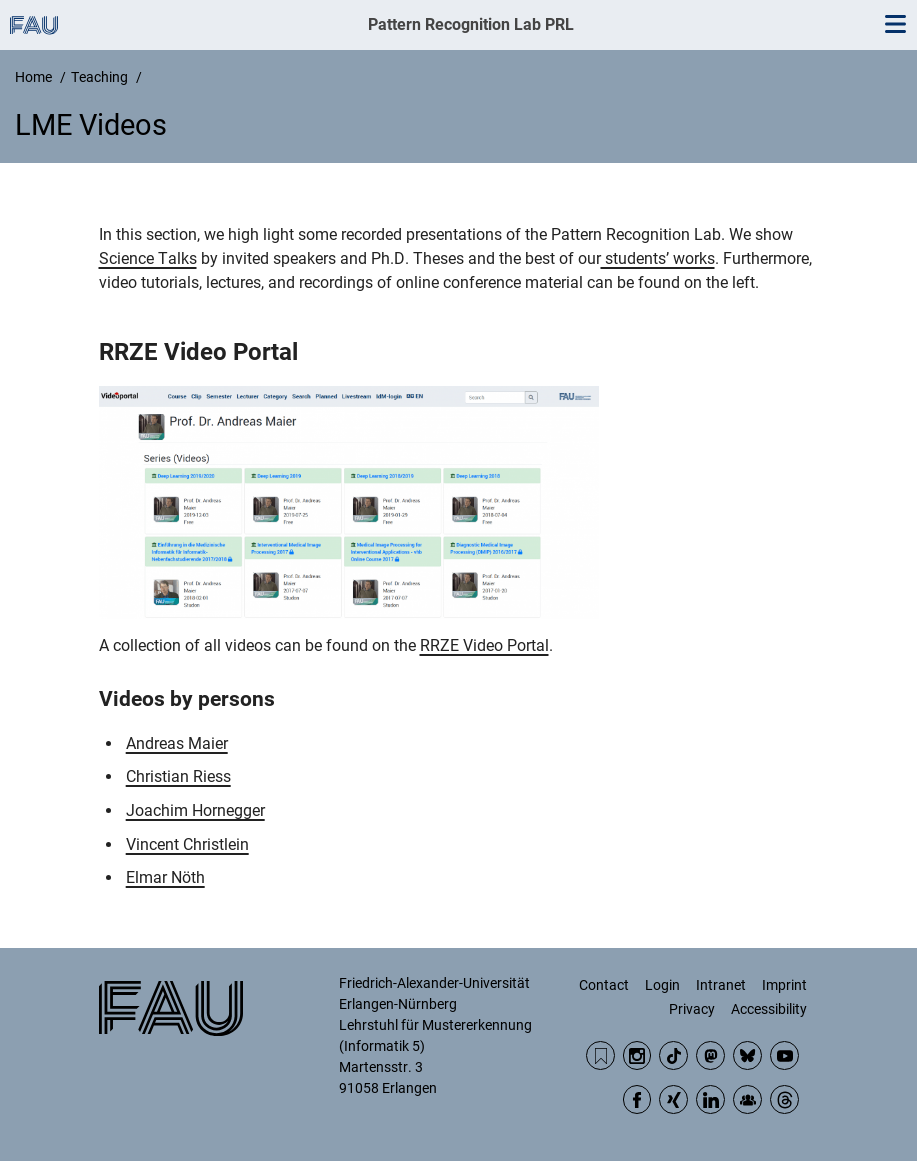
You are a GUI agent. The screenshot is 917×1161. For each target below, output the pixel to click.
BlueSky (747, 1055)
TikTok (673, 1055)
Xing (673, 1099)
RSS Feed (600, 1055)
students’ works (658, 258)
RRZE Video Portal (484, 645)
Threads (784, 1099)
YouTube (784, 1055)
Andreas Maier (177, 743)
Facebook (637, 1099)
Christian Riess (178, 776)
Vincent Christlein (187, 844)
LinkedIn (710, 1099)
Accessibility (769, 1009)
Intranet (721, 985)
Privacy (692, 1009)
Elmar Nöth (165, 877)
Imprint (784, 985)
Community (747, 1099)
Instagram (637, 1055)
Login (662, 985)
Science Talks (148, 258)
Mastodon (710, 1055)
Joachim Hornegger (195, 810)
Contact (604, 985)
